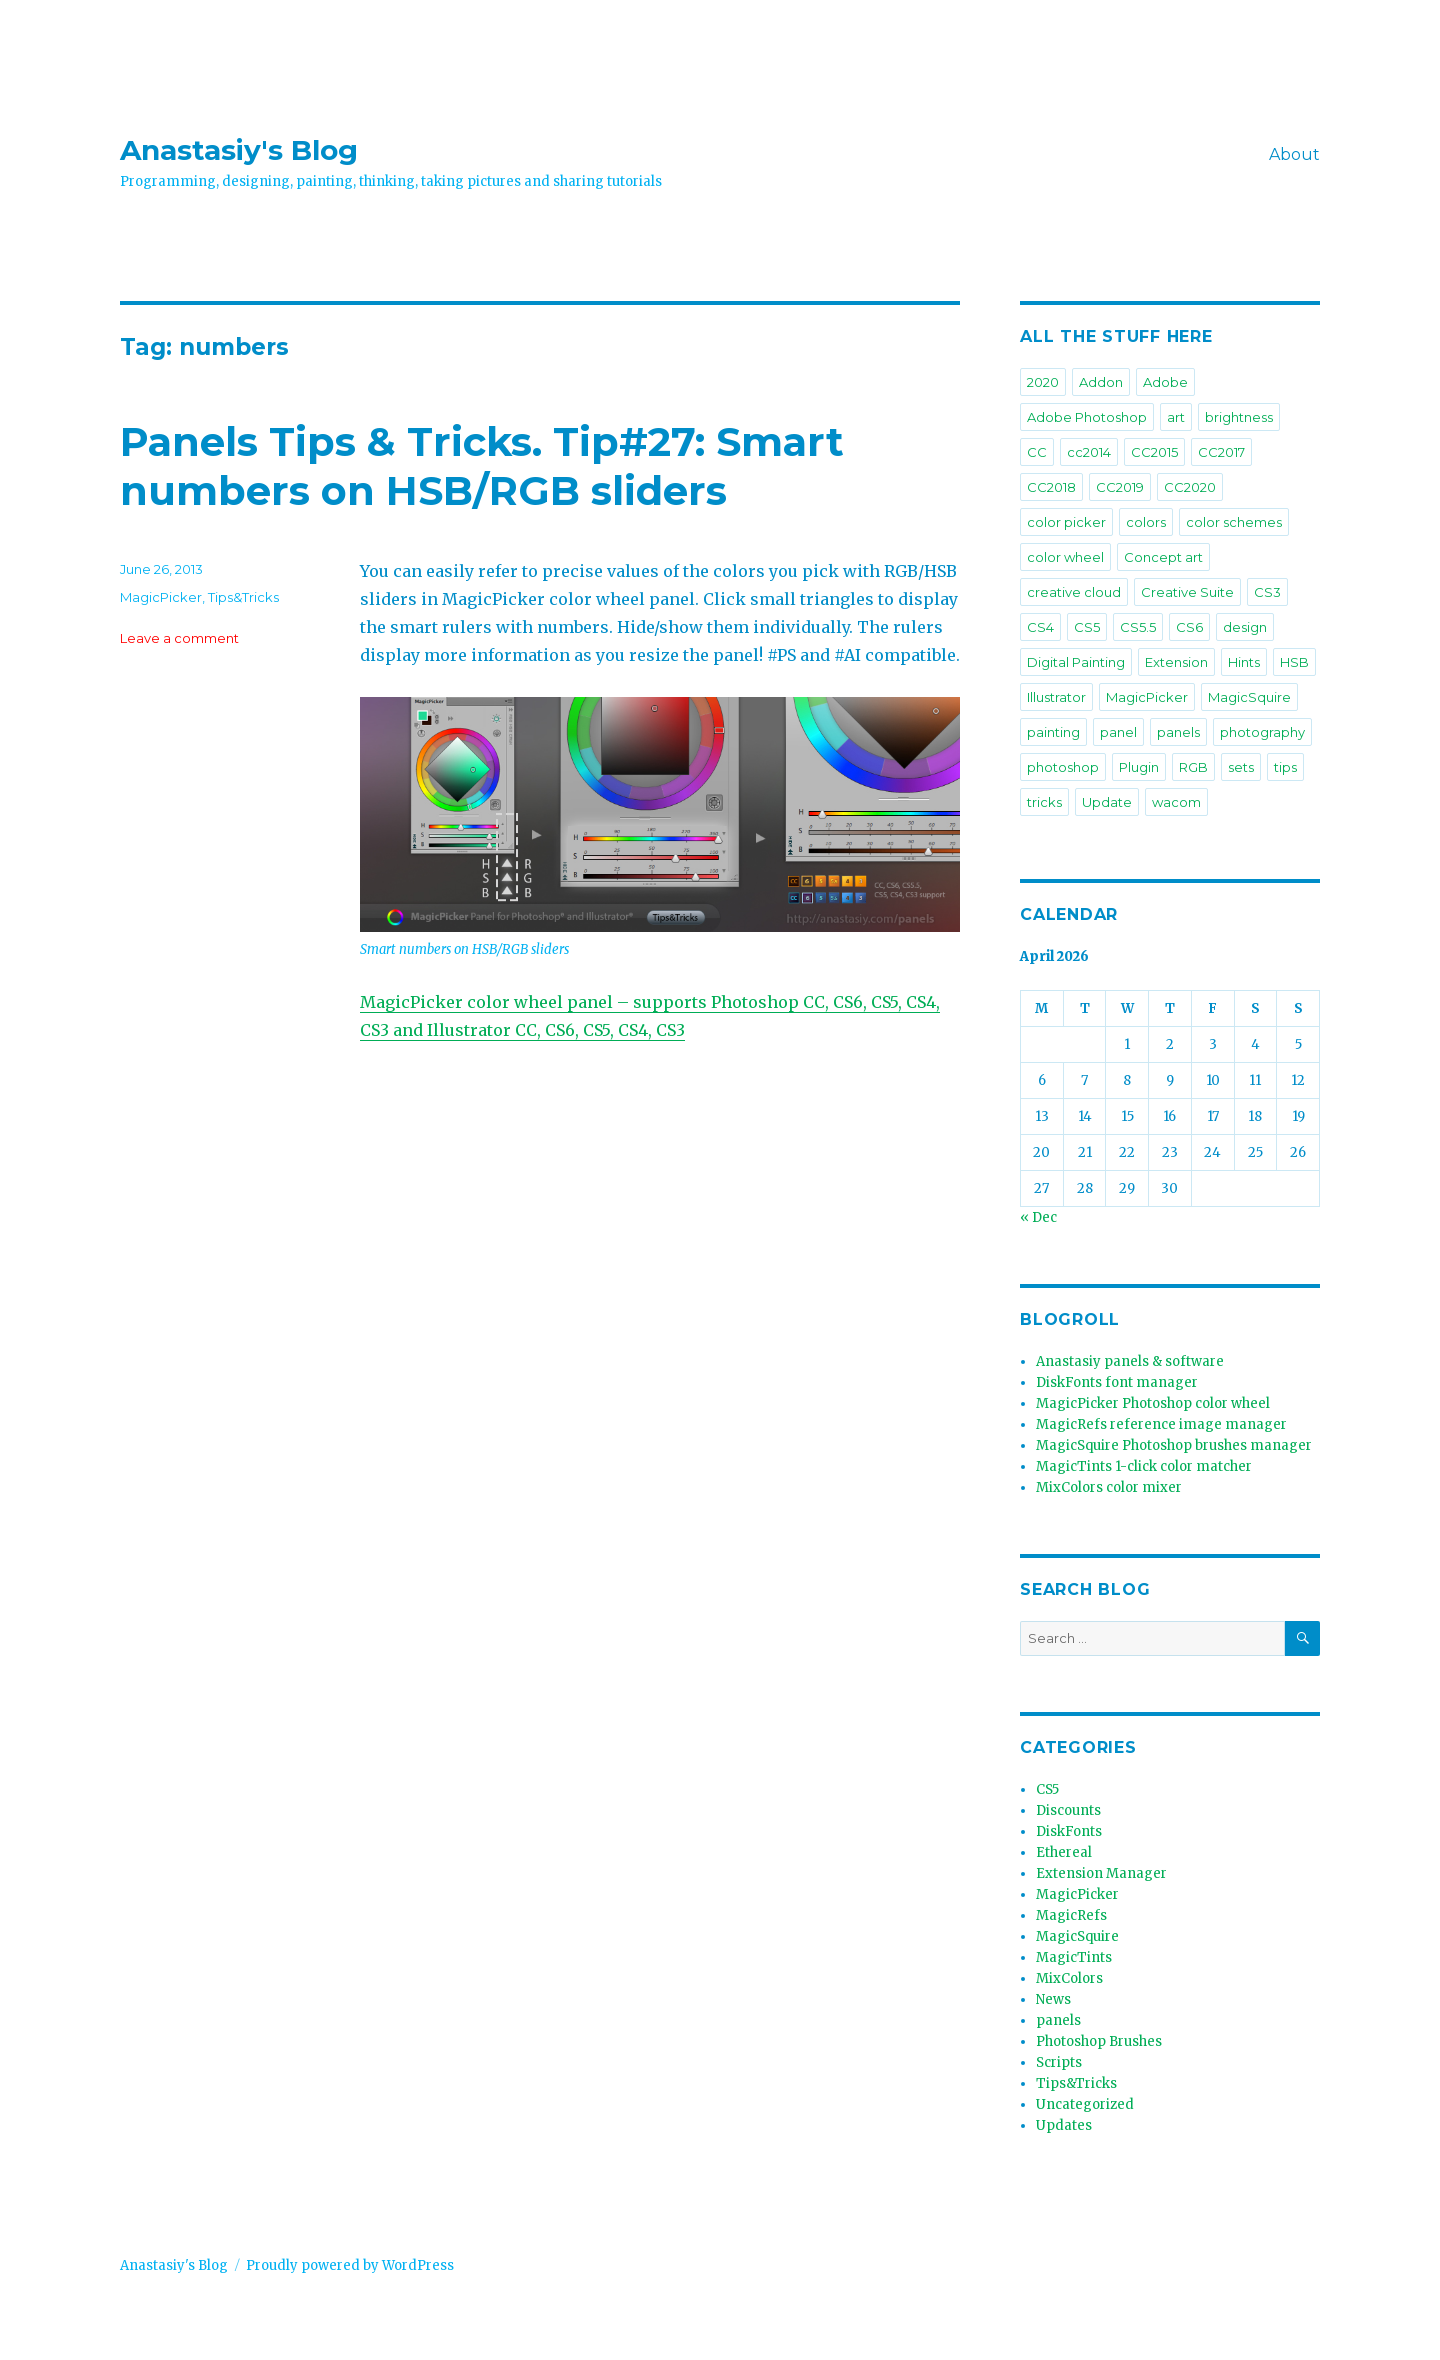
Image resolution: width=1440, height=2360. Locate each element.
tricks (1044, 802)
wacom (1176, 802)
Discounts (1068, 1810)
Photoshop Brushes (1099, 2041)
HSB (1294, 662)
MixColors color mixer (1109, 1487)
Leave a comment (179, 638)
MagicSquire (1249, 697)
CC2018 (1051, 487)
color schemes (1234, 522)
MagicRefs (1071, 1915)
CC (1037, 452)
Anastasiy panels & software (1130, 1361)
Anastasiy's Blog (239, 150)
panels (1178, 732)
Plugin (1139, 767)
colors (1146, 522)
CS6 (1189, 627)
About (1294, 154)
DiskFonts (1069, 1831)
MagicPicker (161, 597)
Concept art (1163, 557)
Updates (1064, 2125)
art (1176, 417)
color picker (1066, 522)
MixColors (1069, 1978)
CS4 (1040, 627)
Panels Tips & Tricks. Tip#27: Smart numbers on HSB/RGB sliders (482, 466)
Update (1107, 802)
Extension (1176, 662)
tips (1285, 767)
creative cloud (1074, 592)
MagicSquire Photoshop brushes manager (1174, 1445)
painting (1053, 732)
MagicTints (1074, 1957)
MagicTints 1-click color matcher (1144, 1466)
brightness (1239, 417)
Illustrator (1056, 697)
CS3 (1267, 592)
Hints (1244, 662)
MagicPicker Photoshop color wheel (1153, 1403)
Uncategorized (1085, 2104)
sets (1241, 767)
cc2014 (1089, 452)
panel (1118, 732)
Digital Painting (1076, 662)
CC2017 (1221, 452)
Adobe (1165, 382)
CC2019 (1120, 487)
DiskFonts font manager (1117, 1382)
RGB (1193, 767)
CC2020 (1190, 487)
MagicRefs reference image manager (1161, 1424)
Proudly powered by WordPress (350, 2265)
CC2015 (1154, 452)
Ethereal (1064, 1852)
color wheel (1065, 557)
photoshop (1063, 767)
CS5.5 (1138, 627)
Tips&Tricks (243, 597)
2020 (1043, 382)
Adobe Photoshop (1087, 417)
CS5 (1087, 627)
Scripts (1059, 2062)
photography (1262, 732)
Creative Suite (1187, 592)
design (1245, 627)
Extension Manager (1101, 1873)
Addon (1101, 382)
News (1053, 1999)
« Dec (1038, 1217)
